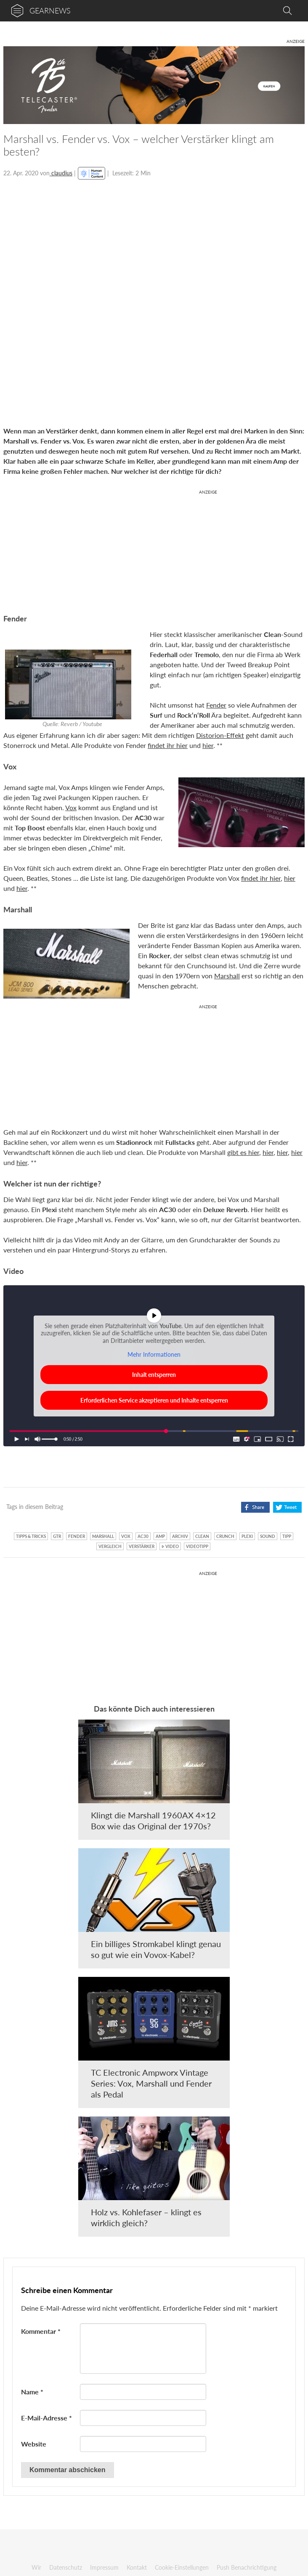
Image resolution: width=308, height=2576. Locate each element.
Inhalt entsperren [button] (154, 1374)
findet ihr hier (168, 745)
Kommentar (41, 2331)
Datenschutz (65, 2567)
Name (32, 2392)
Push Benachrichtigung (246, 2567)
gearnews (50, 10)
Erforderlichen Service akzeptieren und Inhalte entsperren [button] (154, 1400)
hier (207, 745)
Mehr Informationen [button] (154, 1354)
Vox (71, 807)
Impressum (104, 2567)
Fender (216, 705)
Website (33, 2444)
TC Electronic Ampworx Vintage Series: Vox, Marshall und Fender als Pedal (151, 2083)
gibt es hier (243, 1152)
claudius (61, 173)
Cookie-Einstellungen (182, 2567)
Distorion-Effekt (220, 735)
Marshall (227, 976)
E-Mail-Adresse (46, 2418)
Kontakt (137, 2567)
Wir (36, 2567)
